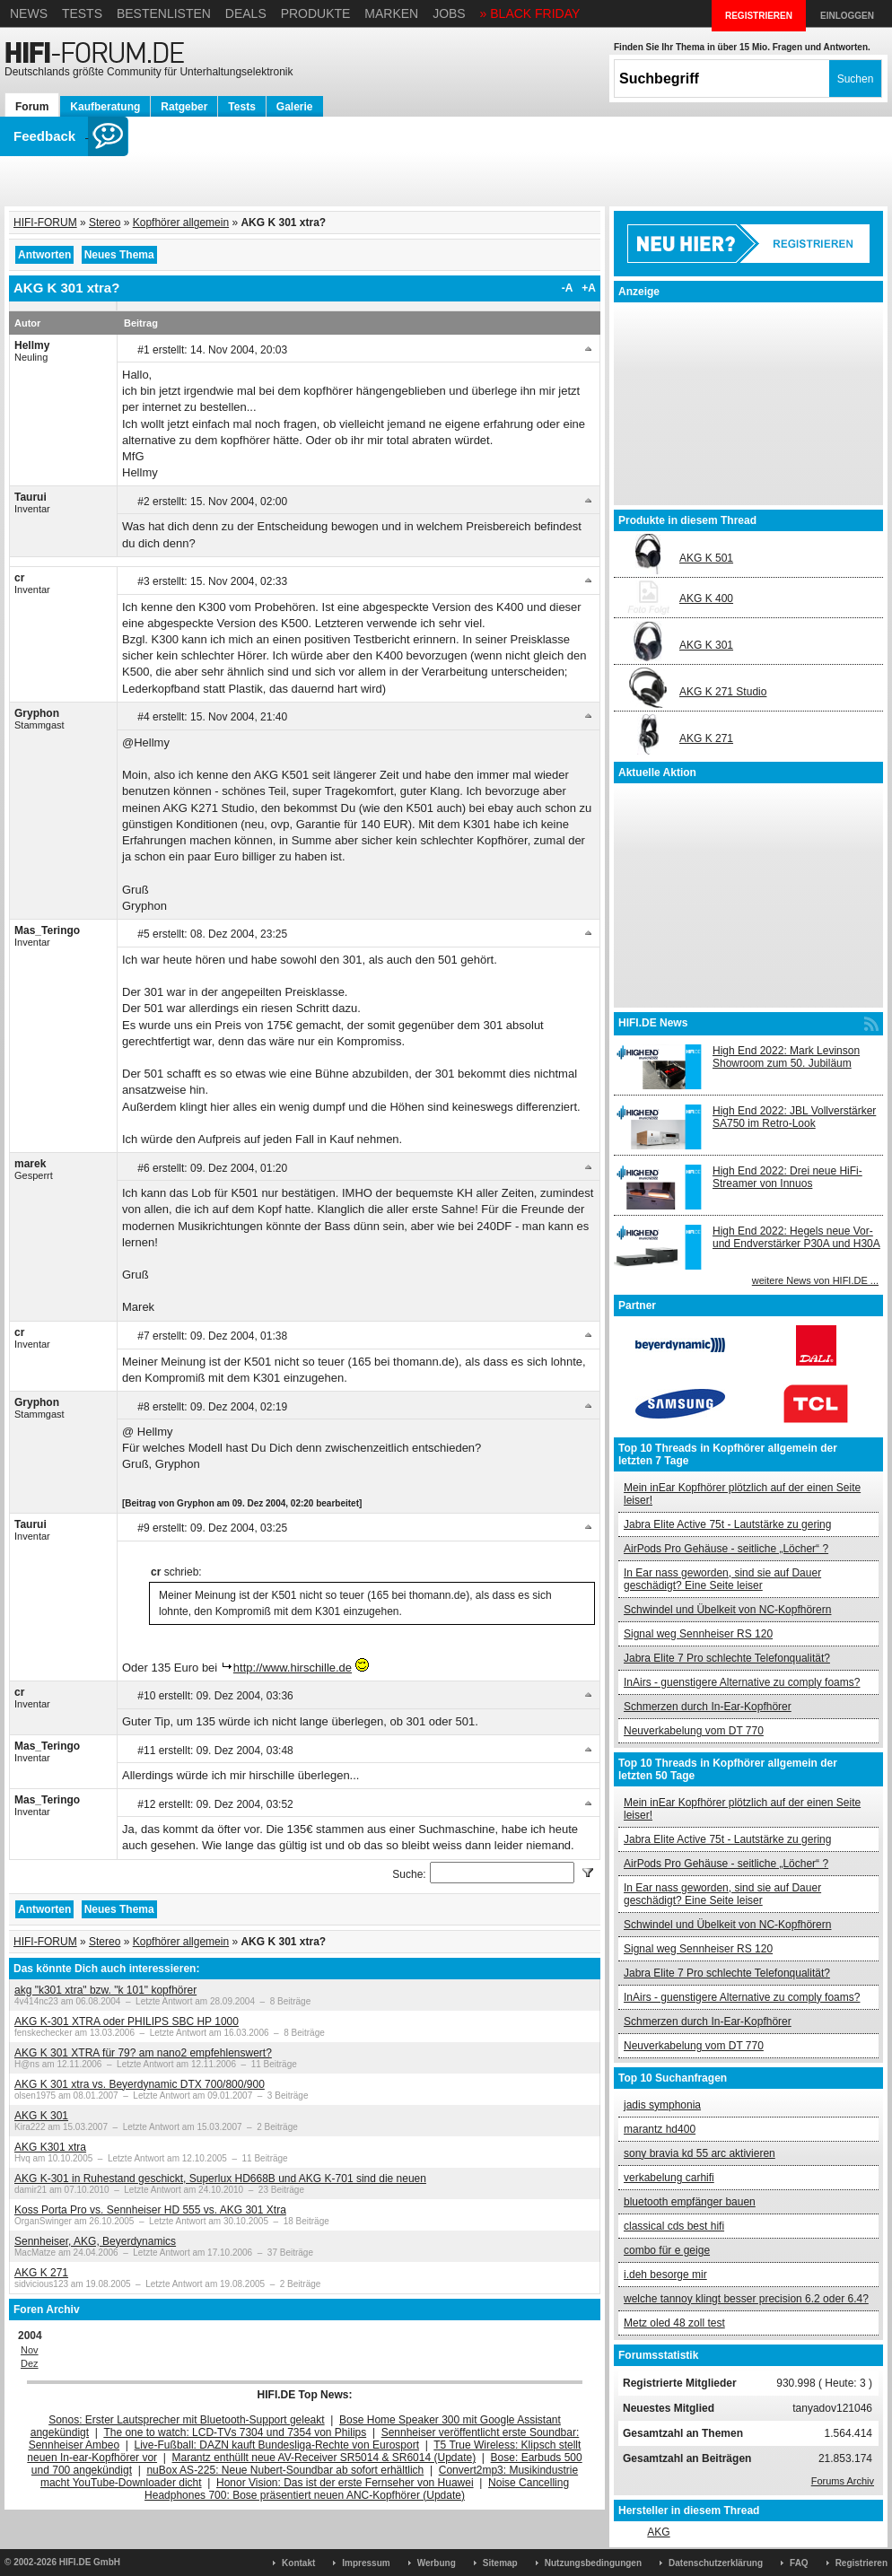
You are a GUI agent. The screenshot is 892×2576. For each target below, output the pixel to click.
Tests (82, 13)
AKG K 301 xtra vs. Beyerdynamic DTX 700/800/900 (139, 2084)
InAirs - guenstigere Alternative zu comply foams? (742, 1682)
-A (567, 288)
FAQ (799, 2563)
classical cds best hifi (674, 2226)
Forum (31, 106)
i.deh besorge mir (665, 2274)
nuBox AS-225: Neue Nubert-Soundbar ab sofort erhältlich (285, 2470)
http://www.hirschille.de (292, 1667)
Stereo (104, 222)
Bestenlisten (164, 13)
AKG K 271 (41, 2272)
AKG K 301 (41, 2115)
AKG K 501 (706, 558)
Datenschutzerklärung (716, 2563)
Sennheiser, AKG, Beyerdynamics (95, 2241)
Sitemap (500, 2563)
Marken (391, 13)
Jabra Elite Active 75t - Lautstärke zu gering (727, 1524)
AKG (658, 2532)
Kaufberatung (105, 106)
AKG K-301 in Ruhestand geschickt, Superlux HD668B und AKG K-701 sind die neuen (220, 2178)
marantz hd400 (659, 2129)
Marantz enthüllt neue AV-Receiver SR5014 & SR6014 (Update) (324, 2457)
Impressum (365, 2563)
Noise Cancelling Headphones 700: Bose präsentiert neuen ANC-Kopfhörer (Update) (356, 2489)
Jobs (449, 13)
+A (589, 288)
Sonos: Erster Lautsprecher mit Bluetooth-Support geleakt (186, 2420)
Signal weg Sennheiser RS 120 (698, 1634)
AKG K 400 (706, 598)
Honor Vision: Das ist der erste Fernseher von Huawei (345, 2482)
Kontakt (298, 2563)
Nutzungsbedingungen (593, 2563)
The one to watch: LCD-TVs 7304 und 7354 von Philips (234, 2432)
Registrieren (861, 2563)
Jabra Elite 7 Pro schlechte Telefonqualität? (727, 1658)
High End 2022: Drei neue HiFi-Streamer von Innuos (787, 1177)
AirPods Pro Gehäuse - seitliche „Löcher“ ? (726, 1548)
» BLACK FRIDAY (530, 13)
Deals (246, 13)
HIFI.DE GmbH (89, 2562)
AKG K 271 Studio (722, 691)
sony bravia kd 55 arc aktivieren (699, 2153)
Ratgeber (184, 106)
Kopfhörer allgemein (181, 222)
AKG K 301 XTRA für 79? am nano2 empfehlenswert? (143, 2053)
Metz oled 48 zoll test (674, 2323)
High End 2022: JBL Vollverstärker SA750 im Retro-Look (794, 1117)
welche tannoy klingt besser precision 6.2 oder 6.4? (746, 2298)
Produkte (316, 13)
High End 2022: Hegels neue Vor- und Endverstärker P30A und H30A (796, 1237)
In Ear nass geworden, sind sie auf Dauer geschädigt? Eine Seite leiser (722, 1579)
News (29, 13)
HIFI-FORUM (45, 222)
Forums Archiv (842, 2481)
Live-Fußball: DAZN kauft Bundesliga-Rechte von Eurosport (277, 2445)
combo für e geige (667, 2250)
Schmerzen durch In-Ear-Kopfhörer (707, 1706)
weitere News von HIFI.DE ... (815, 1280)
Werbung (436, 2563)
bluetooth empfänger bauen (690, 2202)
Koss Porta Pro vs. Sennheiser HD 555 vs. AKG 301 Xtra (150, 2210)
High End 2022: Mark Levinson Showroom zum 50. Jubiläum (786, 1057)
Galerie (294, 106)
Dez (30, 2363)
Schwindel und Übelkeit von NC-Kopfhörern (727, 1609)
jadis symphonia (662, 2105)
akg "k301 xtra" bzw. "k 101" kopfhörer (105, 1990)
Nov (30, 2350)
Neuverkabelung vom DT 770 (694, 1731)
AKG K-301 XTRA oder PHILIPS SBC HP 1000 (126, 2021)
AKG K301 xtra (50, 2147)
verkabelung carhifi (669, 2177)
